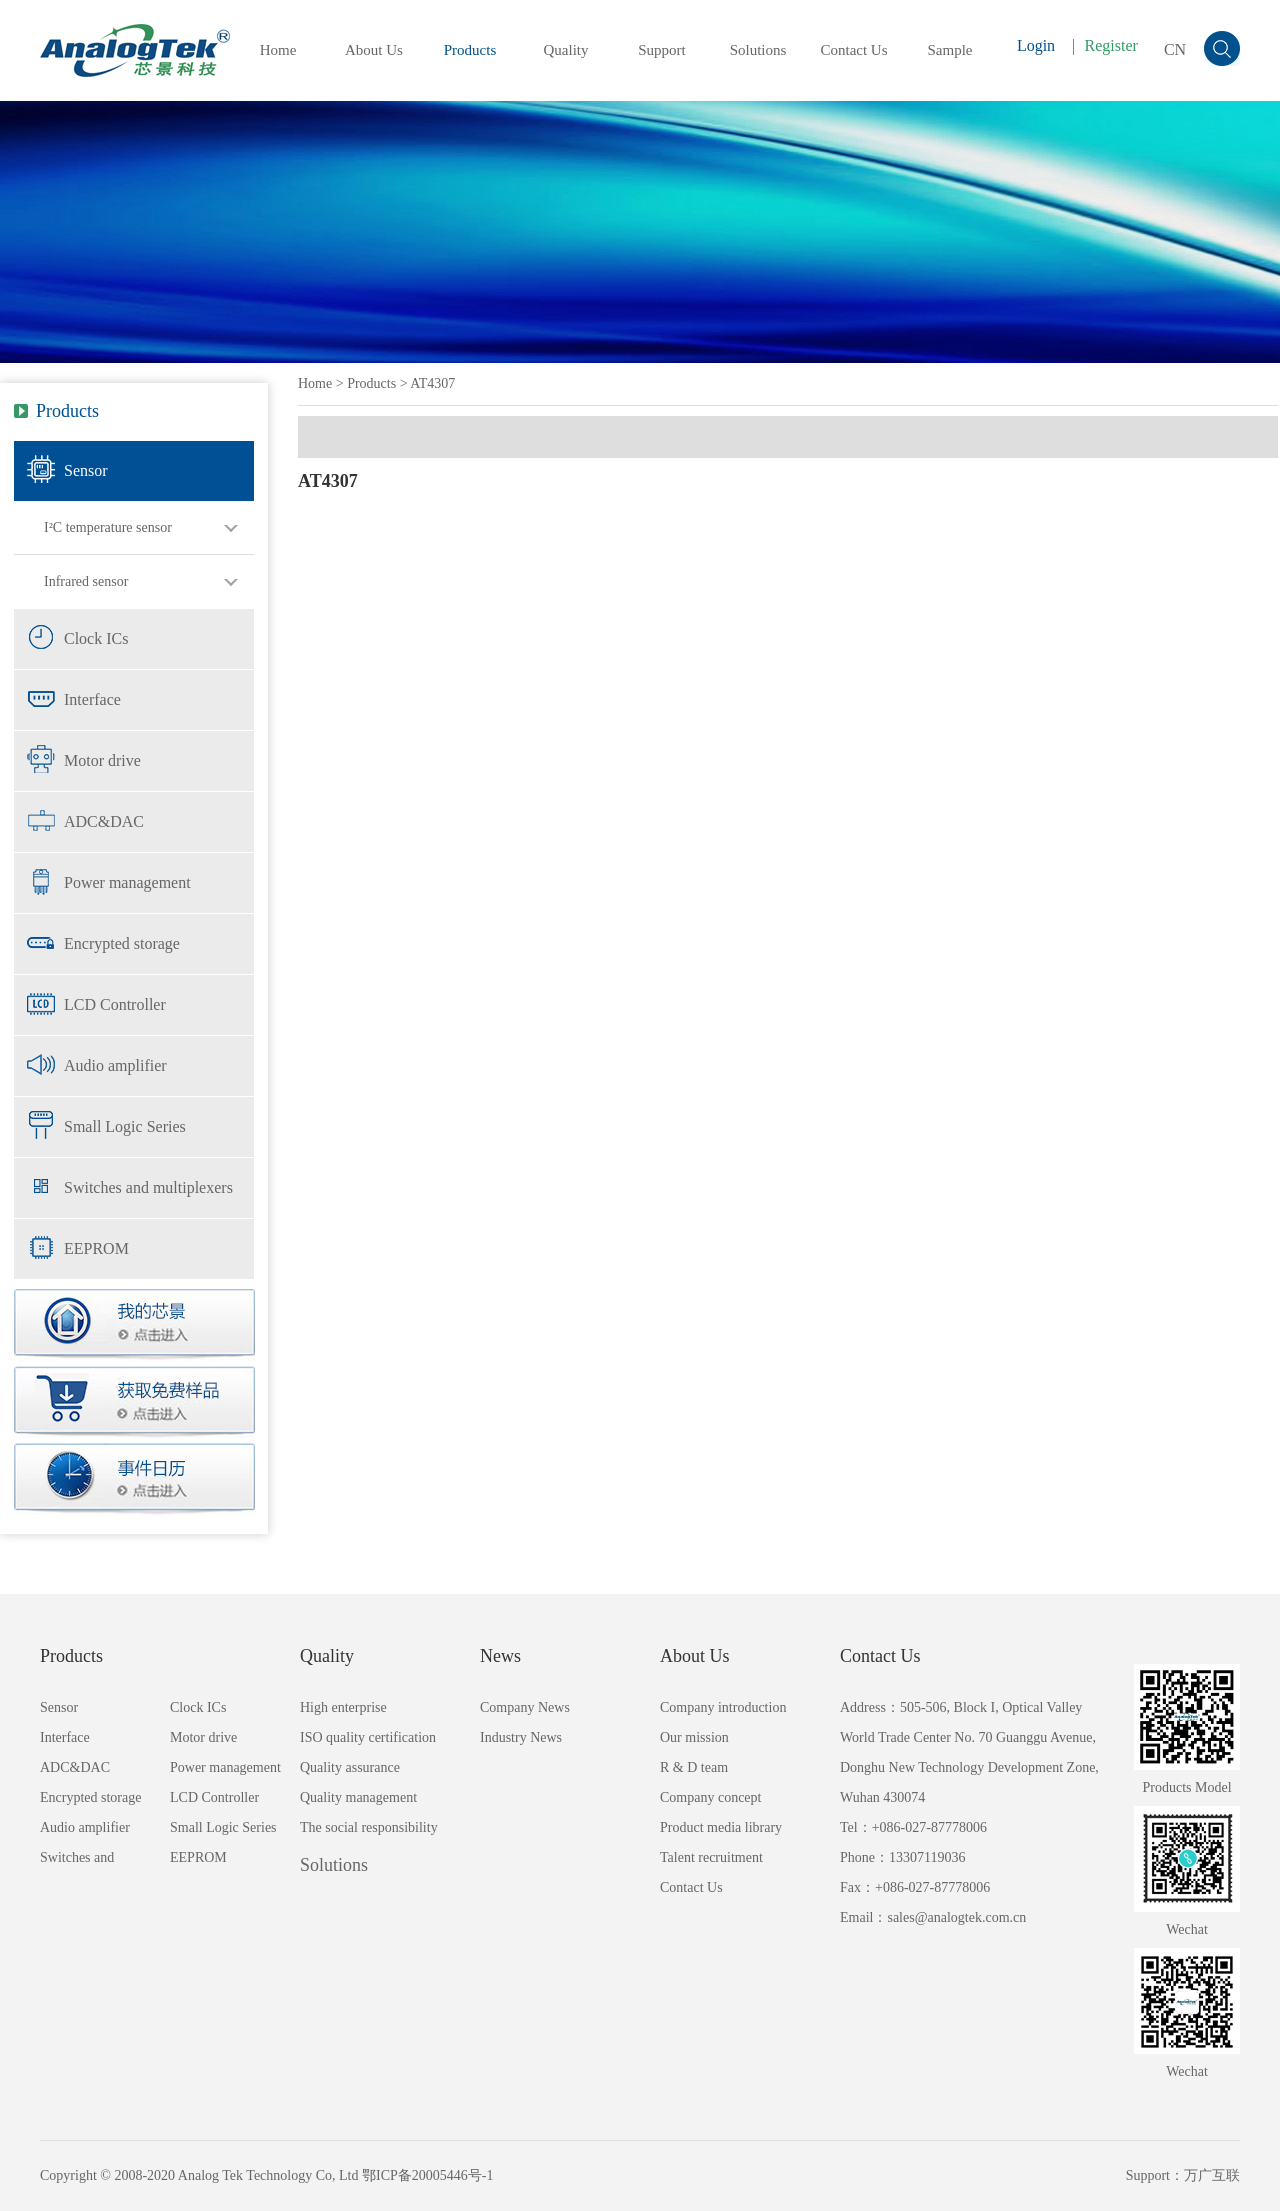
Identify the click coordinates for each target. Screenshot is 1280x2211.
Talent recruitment (711, 1857)
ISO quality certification (368, 1737)
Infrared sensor (86, 581)
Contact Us (853, 50)
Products (470, 50)
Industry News (521, 1737)
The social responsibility (369, 1827)
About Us (374, 50)
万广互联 (1212, 2175)
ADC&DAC (104, 821)
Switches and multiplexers (148, 1187)
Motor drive (102, 760)
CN (1175, 49)
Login (1036, 45)
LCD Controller (115, 1004)
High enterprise (343, 1707)
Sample (950, 50)
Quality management (358, 1797)
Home (278, 50)
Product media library (721, 1827)
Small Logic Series (125, 1126)
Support (662, 50)
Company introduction (723, 1707)
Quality (566, 50)
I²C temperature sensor (108, 527)
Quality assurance (350, 1767)
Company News (525, 1707)
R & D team (694, 1767)
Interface (92, 699)
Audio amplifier (115, 1065)
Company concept (710, 1797)
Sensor (86, 470)
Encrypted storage (122, 943)
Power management (127, 882)
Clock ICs (96, 638)
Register (1111, 45)
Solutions (758, 50)
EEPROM (96, 1248)
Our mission (694, 1737)
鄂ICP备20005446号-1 (427, 2175)
